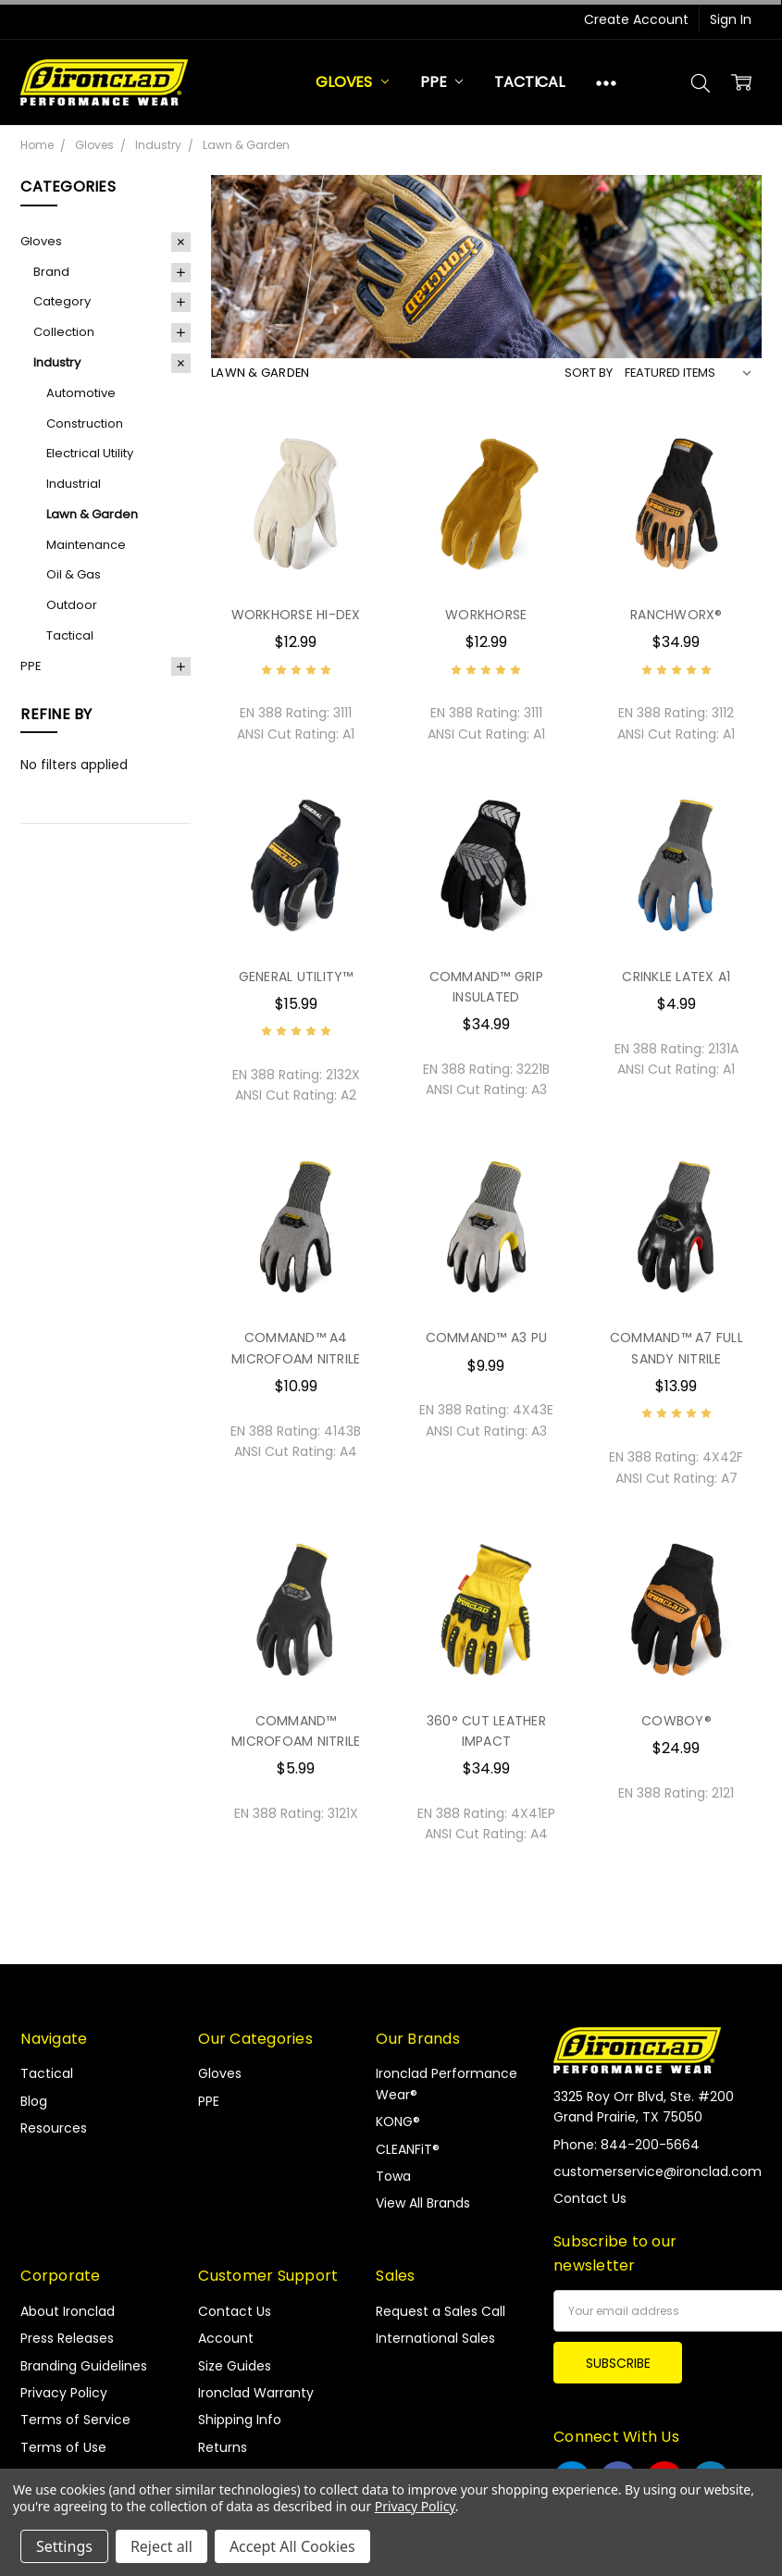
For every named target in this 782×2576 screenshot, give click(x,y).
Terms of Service (75, 2419)
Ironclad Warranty (256, 2392)
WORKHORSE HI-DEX (296, 614)
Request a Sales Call (440, 2311)
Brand (51, 271)
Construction (84, 423)
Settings (64, 2546)
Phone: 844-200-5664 (626, 2144)
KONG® (398, 2121)
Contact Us (234, 2311)
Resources (53, 2128)
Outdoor (71, 605)
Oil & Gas (73, 574)
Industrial (73, 483)
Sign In (730, 19)
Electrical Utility (89, 453)
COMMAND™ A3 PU (487, 1337)
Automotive (81, 393)
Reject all (161, 2546)
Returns (222, 2447)
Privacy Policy (63, 2392)
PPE (441, 82)
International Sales (435, 2338)
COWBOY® (676, 1720)
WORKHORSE (486, 614)
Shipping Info (239, 2419)
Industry (57, 362)
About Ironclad (67, 2311)
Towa (393, 2176)
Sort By (589, 372)
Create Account (636, 19)
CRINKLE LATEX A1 (676, 976)
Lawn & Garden (92, 514)
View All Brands (423, 2203)
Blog (33, 2101)
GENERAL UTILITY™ (296, 976)
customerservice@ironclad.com (657, 2171)
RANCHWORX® (676, 614)
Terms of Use (63, 2447)
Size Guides (234, 2366)
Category (62, 301)
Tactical (529, 82)
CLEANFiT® (408, 2149)
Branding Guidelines (83, 2366)
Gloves (352, 82)
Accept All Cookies (292, 2546)
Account (226, 2338)
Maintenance (86, 545)
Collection (63, 332)
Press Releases (67, 2338)
